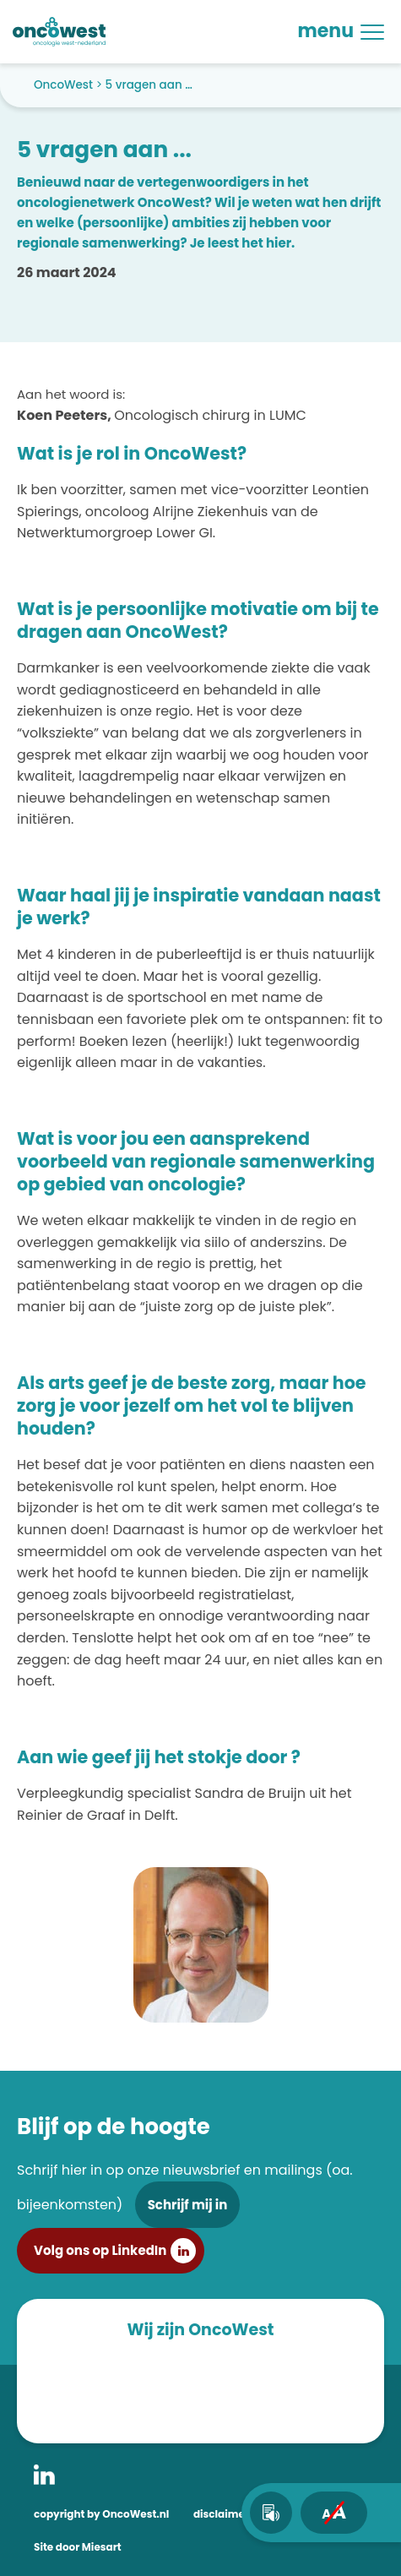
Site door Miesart (78, 2547)
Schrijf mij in (188, 2205)
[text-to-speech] (271, 2513)
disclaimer (221, 2514)
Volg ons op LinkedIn (100, 2250)
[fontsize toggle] (334, 2513)
